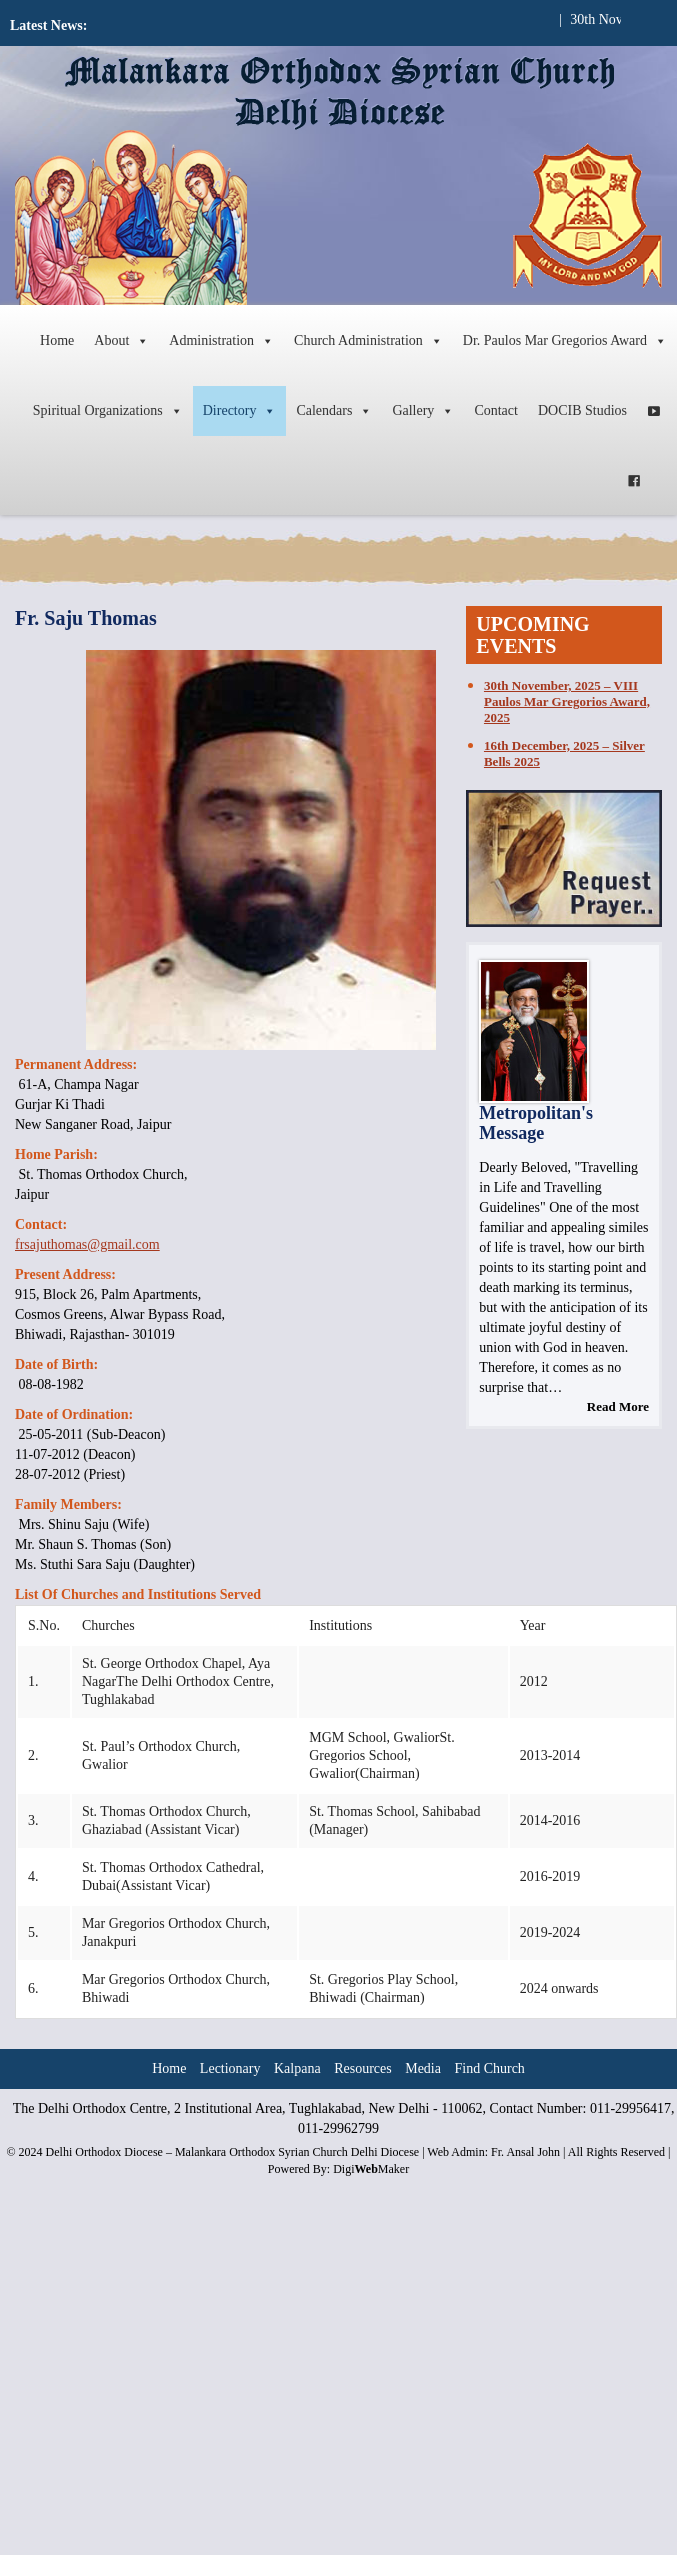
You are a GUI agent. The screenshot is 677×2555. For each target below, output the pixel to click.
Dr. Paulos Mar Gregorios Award (565, 341)
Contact (496, 410)
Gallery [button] (423, 411)
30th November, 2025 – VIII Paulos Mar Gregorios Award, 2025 (567, 701)
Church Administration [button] (368, 341)
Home (57, 340)
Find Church (489, 2068)
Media (423, 2068)
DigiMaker (371, 2169)
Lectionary (230, 2068)
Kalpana (297, 2068)
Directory (240, 411)
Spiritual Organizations (108, 411)
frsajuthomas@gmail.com (87, 1244)
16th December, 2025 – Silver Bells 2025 (564, 753)
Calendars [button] (334, 411)
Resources (363, 2068)
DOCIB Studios (582, 410)
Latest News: (48, 25)
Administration (221, 341)
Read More (618, 1406)
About (121, 341)
